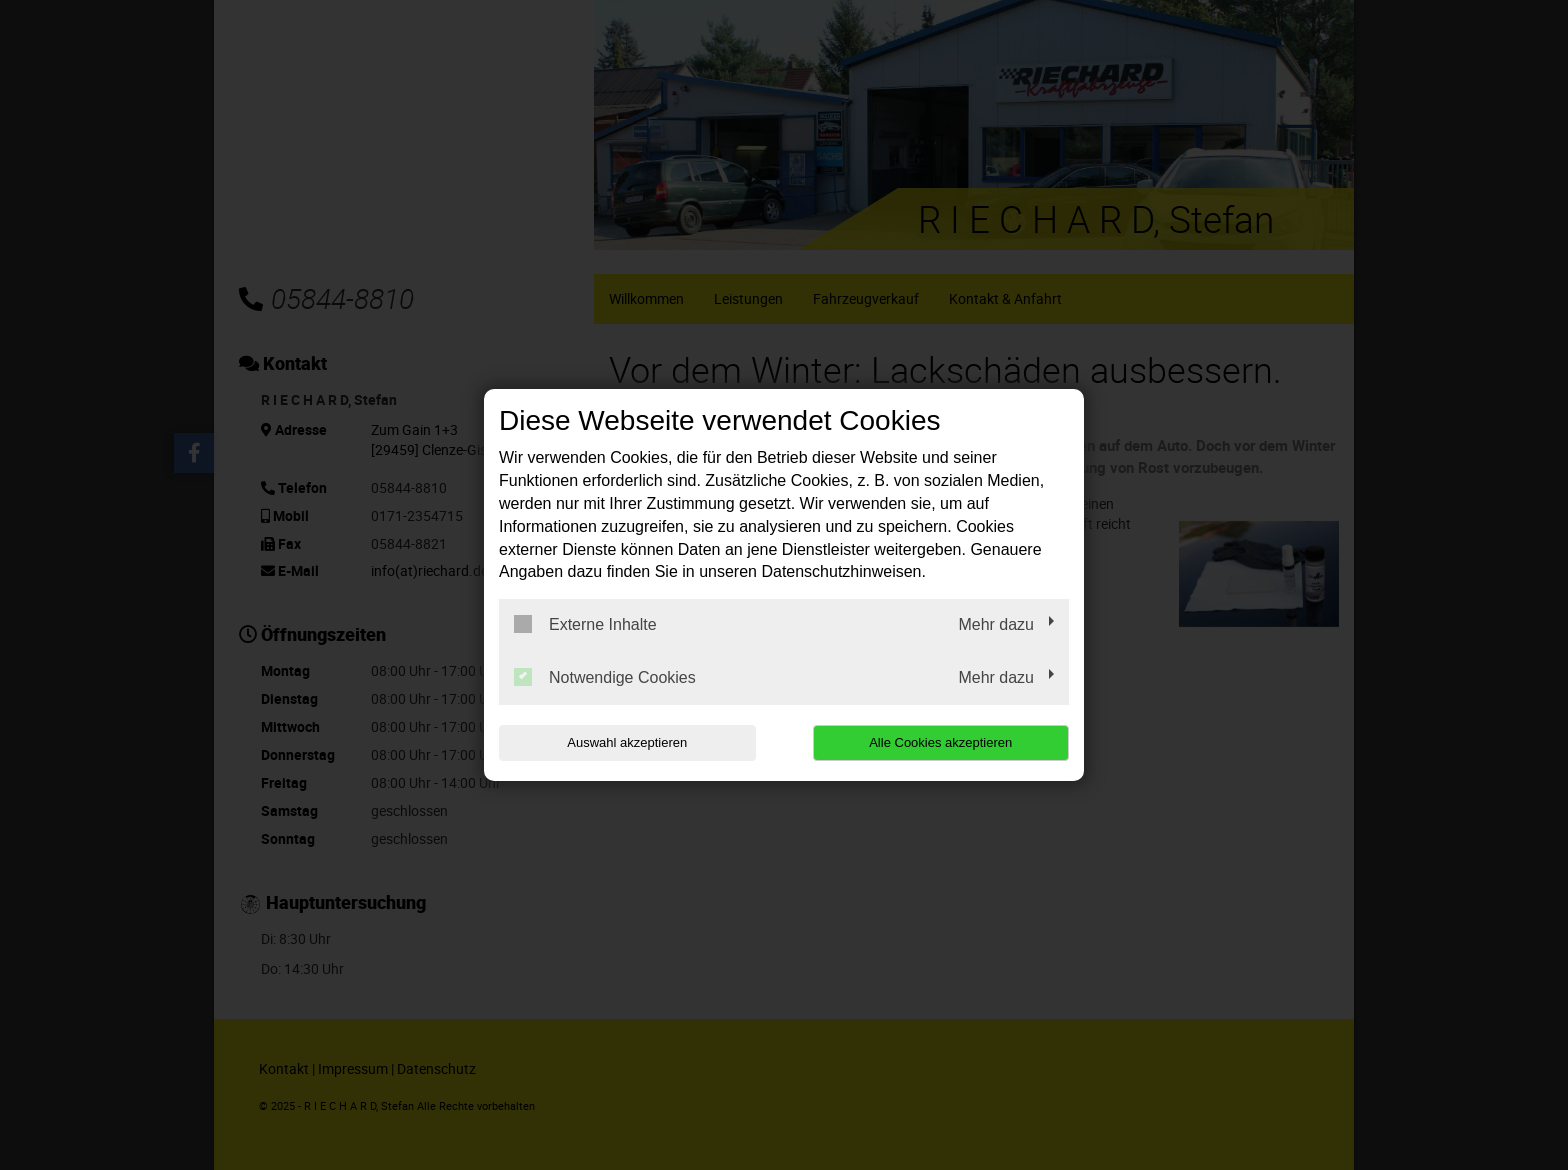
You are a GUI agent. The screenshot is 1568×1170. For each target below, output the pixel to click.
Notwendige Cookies (605, 677)
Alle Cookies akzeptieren (940, 742)
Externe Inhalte (585, 624)
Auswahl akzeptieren (627, 742)
